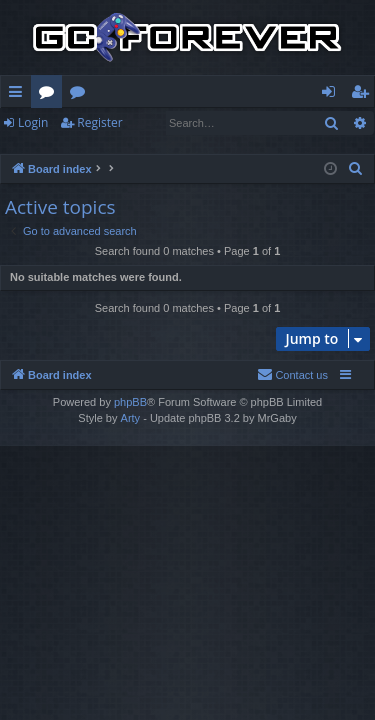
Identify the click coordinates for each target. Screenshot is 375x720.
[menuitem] (356, 169)
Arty (131, 418)
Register (99, 122)
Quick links (19, 95)
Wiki (81, 95)
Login (33, 122)
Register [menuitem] (364, 95)
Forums (50, 95)
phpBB (130, 402)
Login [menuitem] (332, 95)
